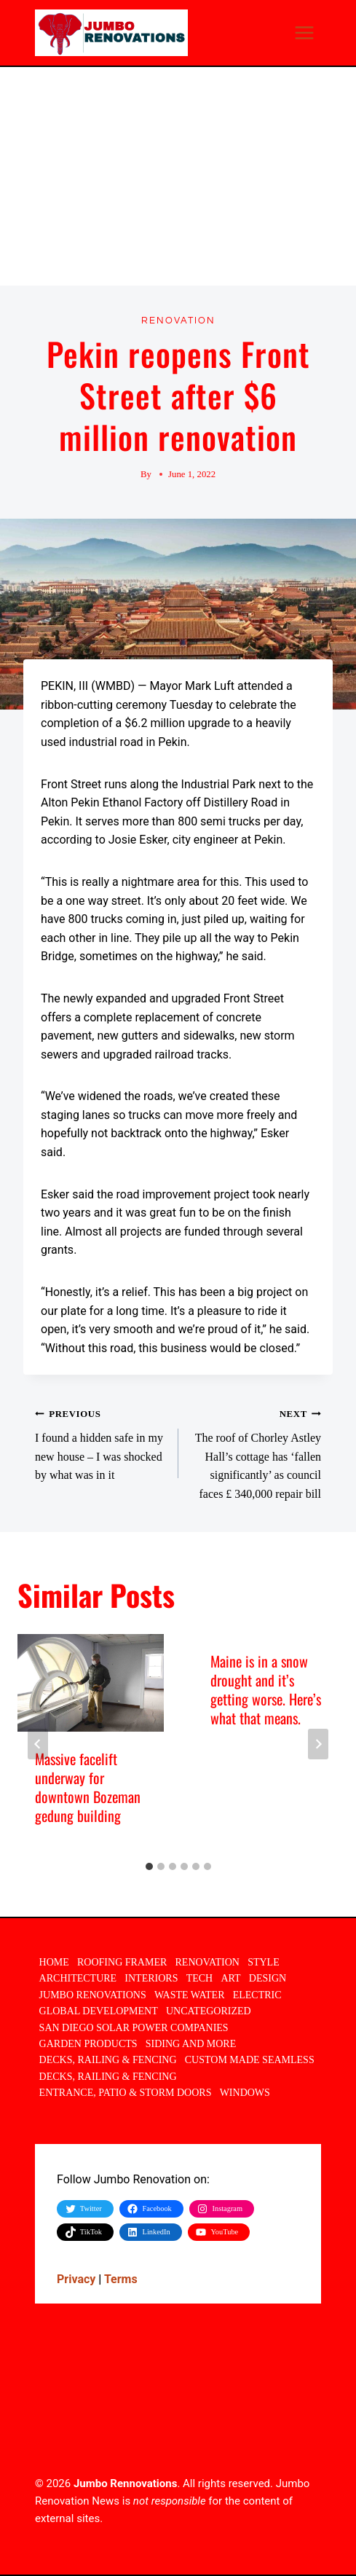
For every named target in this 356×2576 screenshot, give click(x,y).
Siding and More (191, 2043)
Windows (245, 2092)
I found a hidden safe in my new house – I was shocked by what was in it (101, 1442)
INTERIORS (151, 1978)
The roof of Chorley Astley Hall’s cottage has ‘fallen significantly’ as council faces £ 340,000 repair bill (256, 1451)
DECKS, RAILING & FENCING (108, 2059)
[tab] (149, 1866)
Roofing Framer (122, 1962)
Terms (121, 2279)
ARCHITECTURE (78, 1978)
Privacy (76, 2279)
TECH (199, 1978)
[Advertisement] (178, 176)
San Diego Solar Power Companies (134, 2027)
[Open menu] (304, 32)
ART (230, 1978)
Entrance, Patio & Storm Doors (125, 2092)
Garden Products (88, 2043)
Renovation (178, 320)
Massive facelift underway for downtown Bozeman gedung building (88, 1787)
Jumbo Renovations (92, 1995)
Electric (257, 1995)
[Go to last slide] (38, 1744)
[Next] (318, 1744)
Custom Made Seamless (250, 2059)
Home (54, 1962)
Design (267, 1978)
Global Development (98, 2011)
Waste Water (189, 1995)
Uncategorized (208, 2011)
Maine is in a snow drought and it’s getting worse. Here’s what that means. (265, 1689)
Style (264, 1962)
